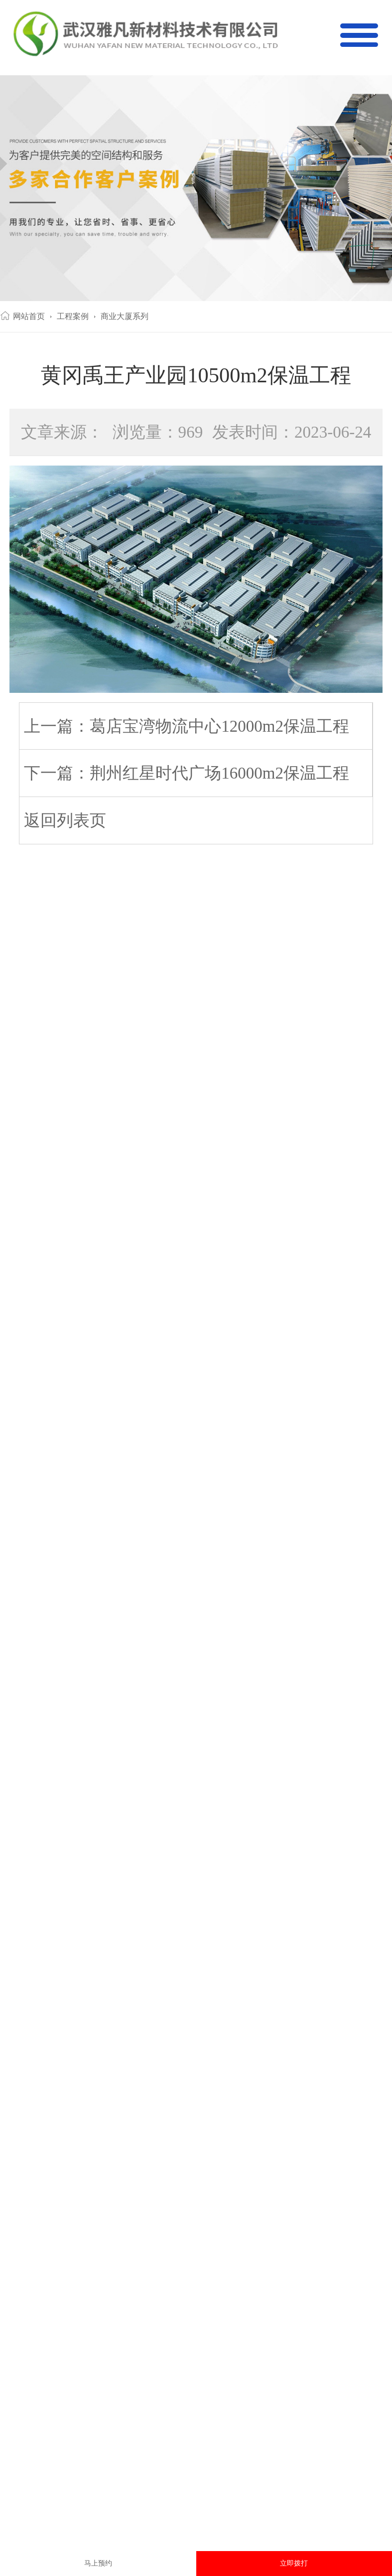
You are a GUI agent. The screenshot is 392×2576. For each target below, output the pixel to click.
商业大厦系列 (124, 316)
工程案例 (73, 316)
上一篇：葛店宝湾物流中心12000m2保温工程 (186, 726)
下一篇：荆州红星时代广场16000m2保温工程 (186, 773)
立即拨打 (294, 2563)
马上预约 (98, 2563)
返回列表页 (65, 820)
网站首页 (29, 316)
